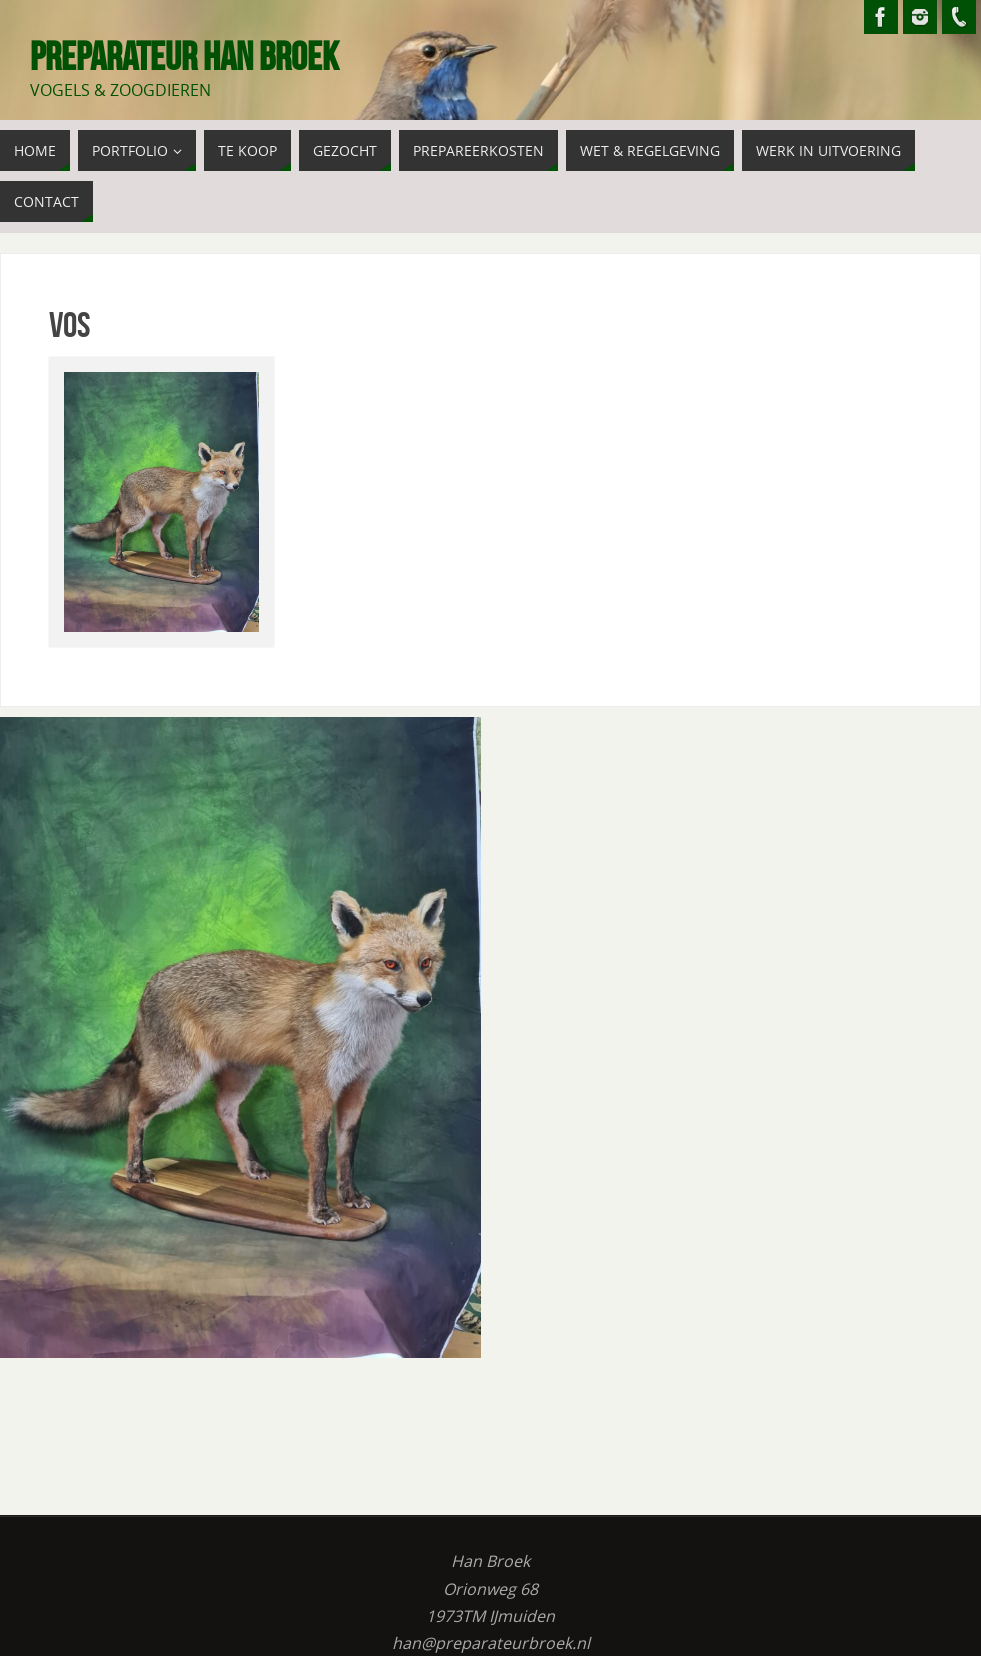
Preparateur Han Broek (184, 56)
